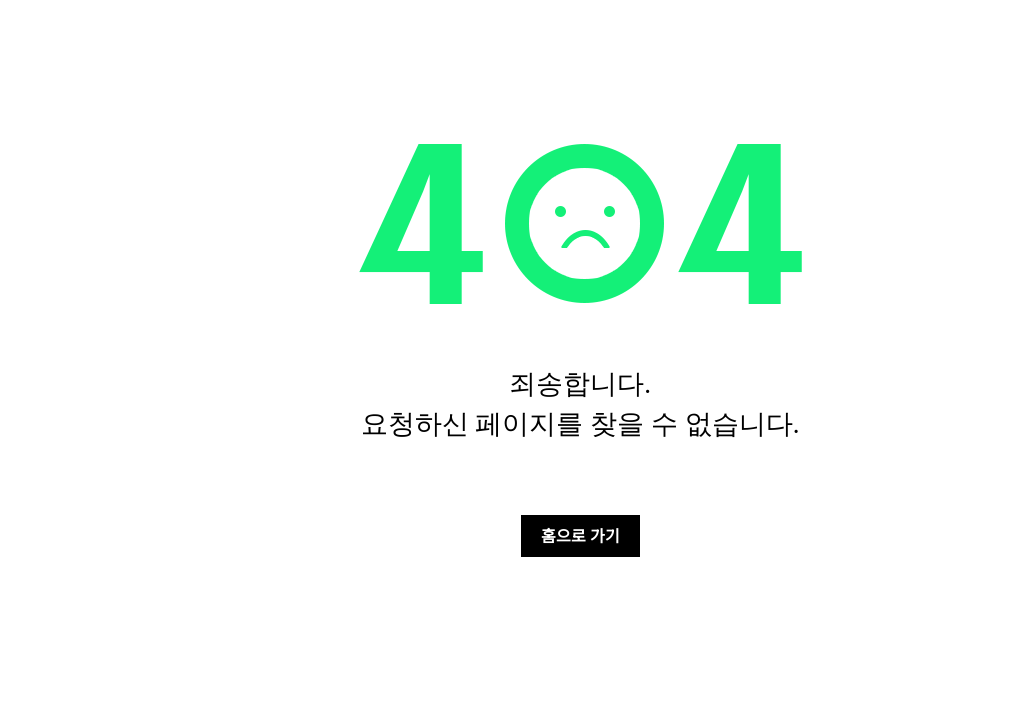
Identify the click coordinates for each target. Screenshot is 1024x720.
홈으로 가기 (580, 535)
